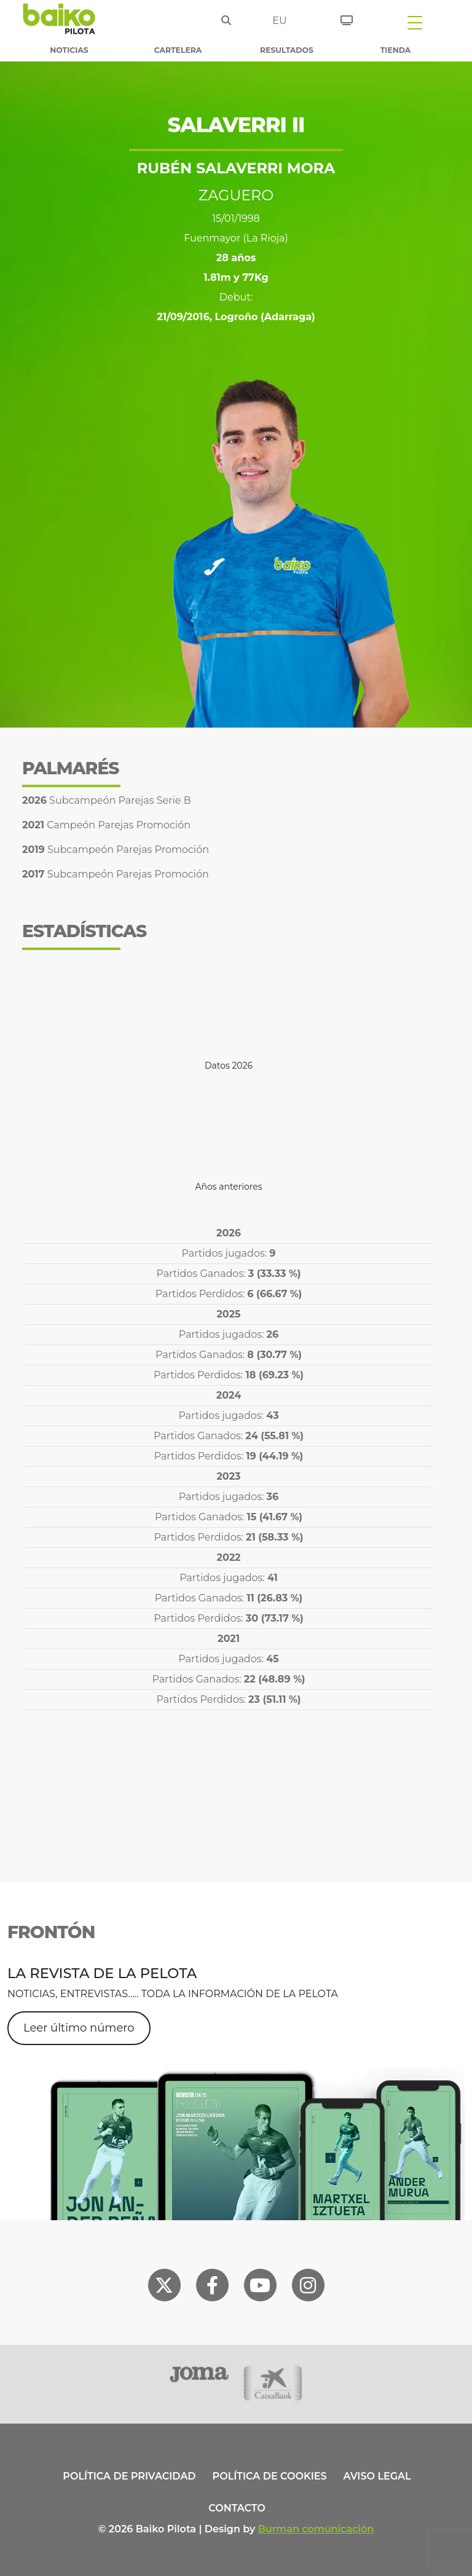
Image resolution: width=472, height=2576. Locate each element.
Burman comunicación (316, 2529)
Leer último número (79, 2028)
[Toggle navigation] (414, 22)
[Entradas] (346, 18)
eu (279, 20)
